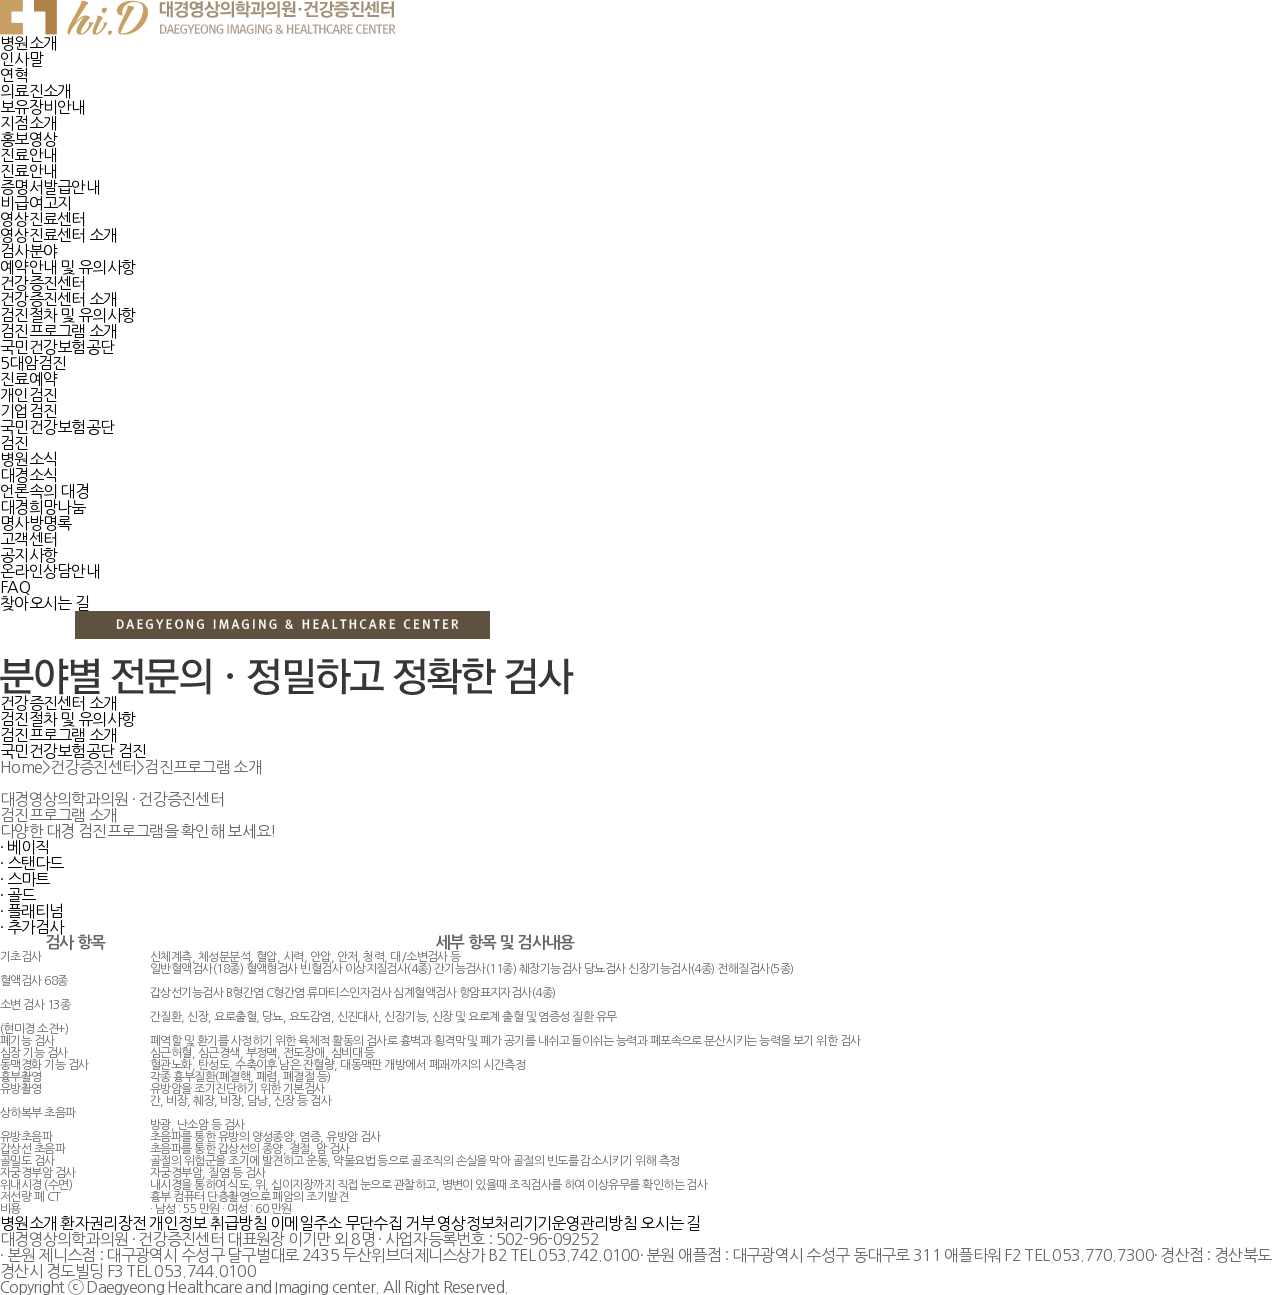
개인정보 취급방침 (208, 1223)
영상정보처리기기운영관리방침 (537, 1223)
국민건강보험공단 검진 (73, 751)
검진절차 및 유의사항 (67, 719)
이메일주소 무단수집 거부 (352, 1223)
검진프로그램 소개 (59, 735)
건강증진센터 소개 (59, 703)
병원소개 (28, 1223)
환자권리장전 (103, 1223)
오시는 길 (670, 1223)
